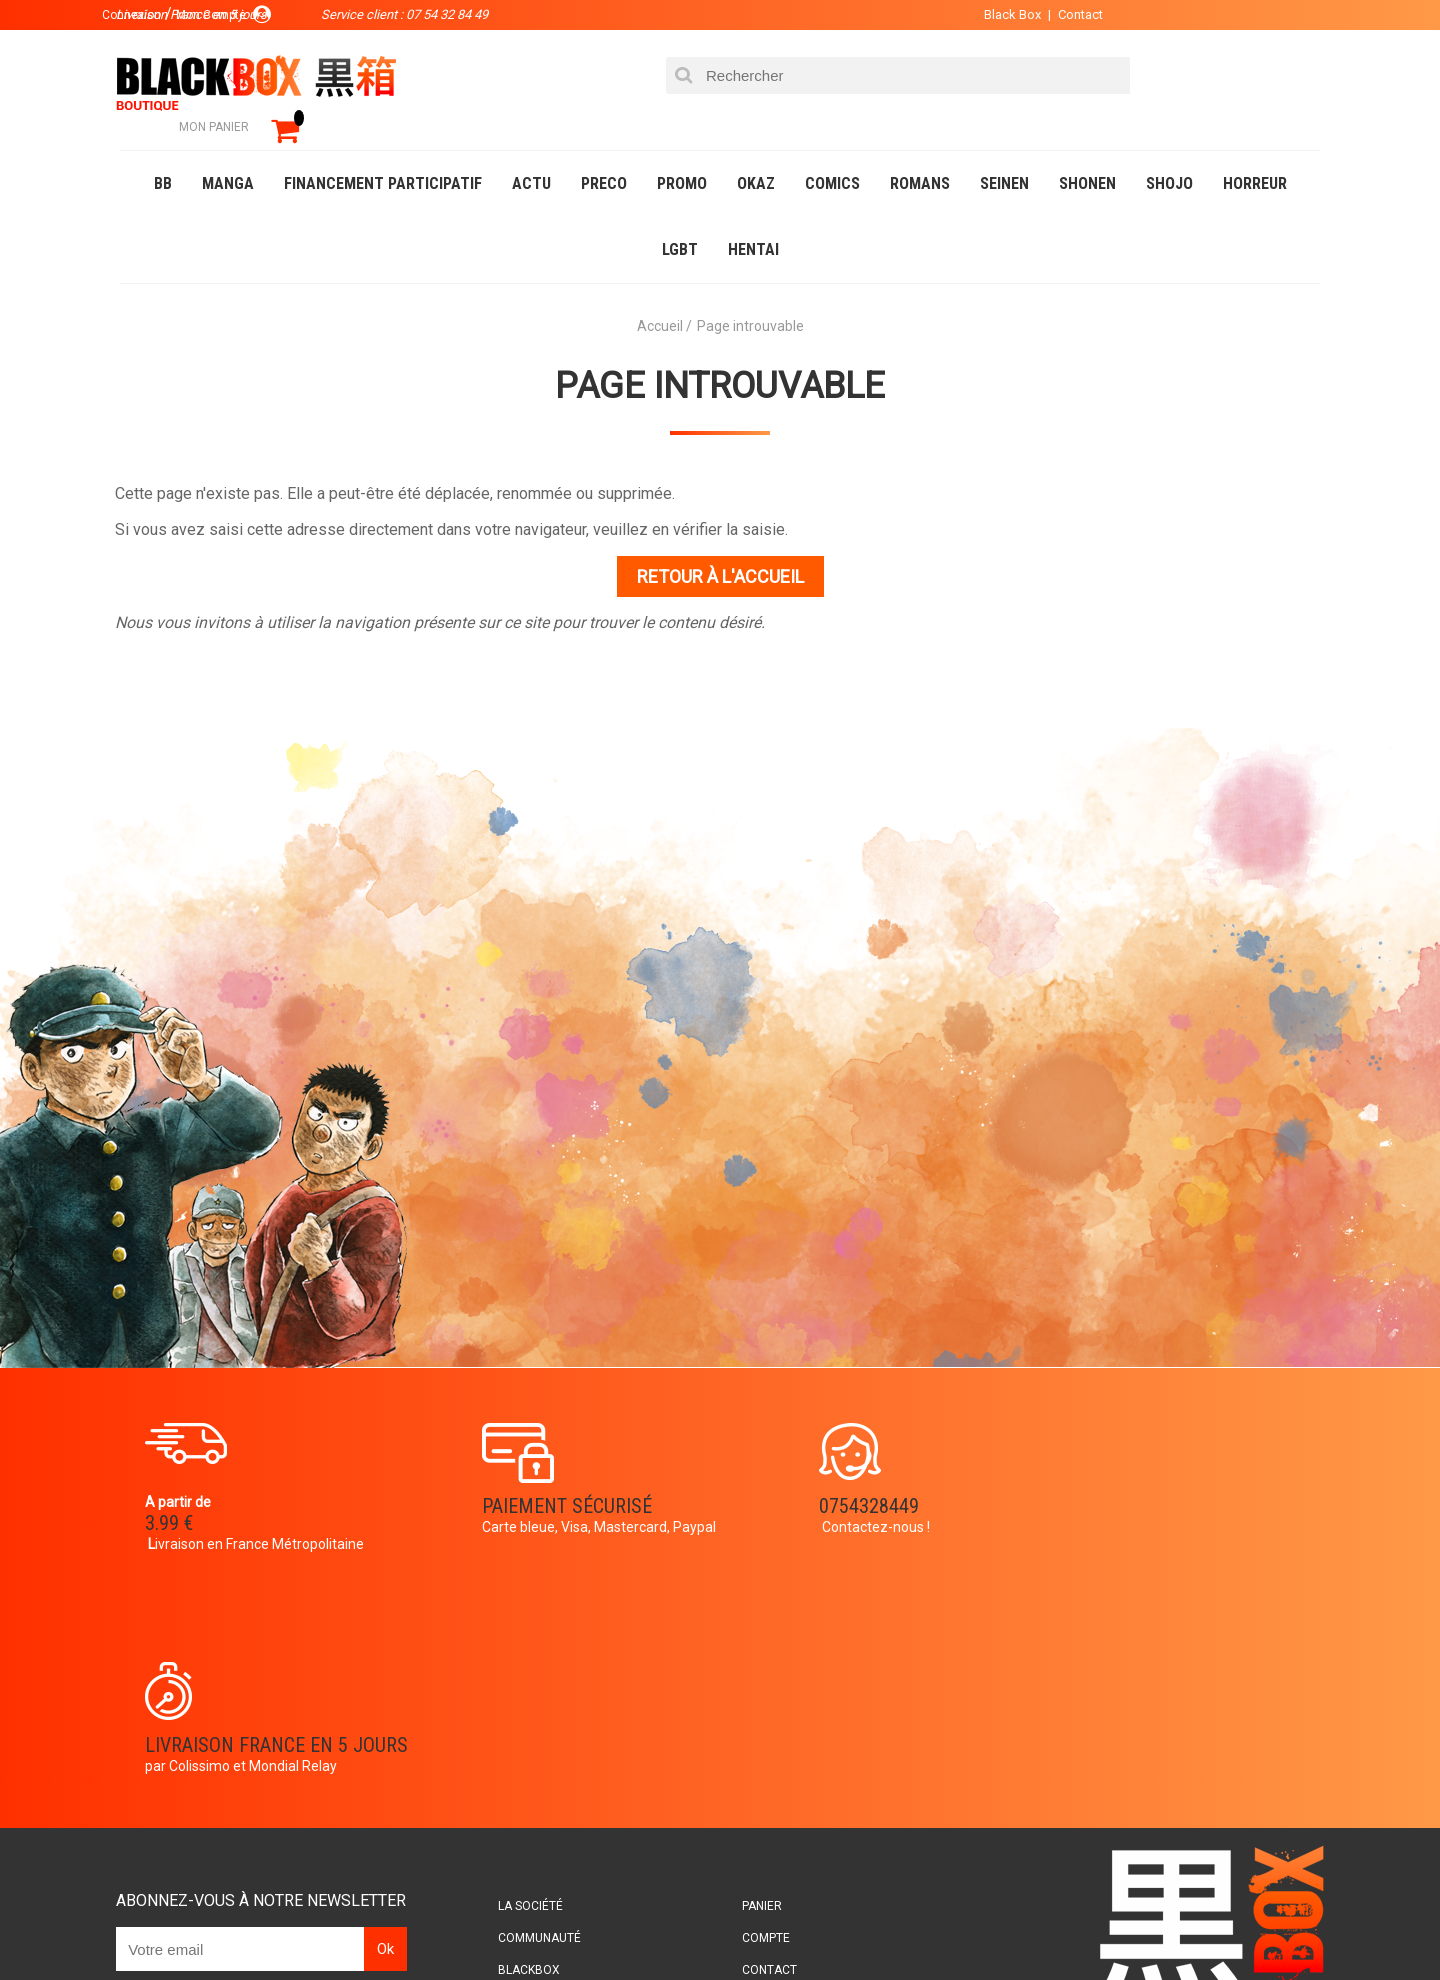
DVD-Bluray (265, 1924)
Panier (752, 1665)
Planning (532, 1761)
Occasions (565, 1924)
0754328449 (800, 1478)
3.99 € (174, 1496)
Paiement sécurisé (535, 1478)
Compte (756, 1697)
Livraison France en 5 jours (1151, 1490)
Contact (1067, 14)
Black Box (999, 14)
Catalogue (159, 1924)
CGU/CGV (758, 1761)
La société (536, 1665)
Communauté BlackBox (416, 1924)
